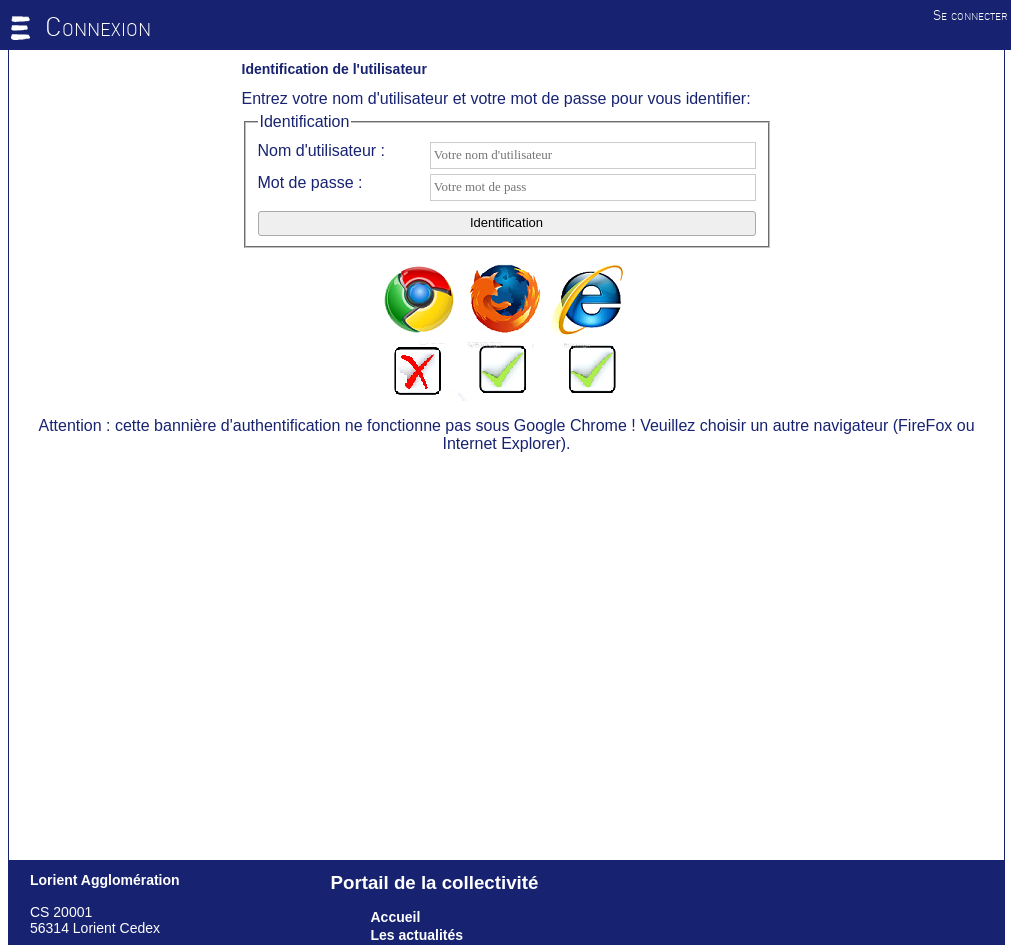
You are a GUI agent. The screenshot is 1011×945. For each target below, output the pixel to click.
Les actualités (417, 935)
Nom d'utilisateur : (322, 150)
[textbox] (593, 155)
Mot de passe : (310, 182)
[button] (507, 223)
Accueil (396, 917)
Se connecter (970, 15)
